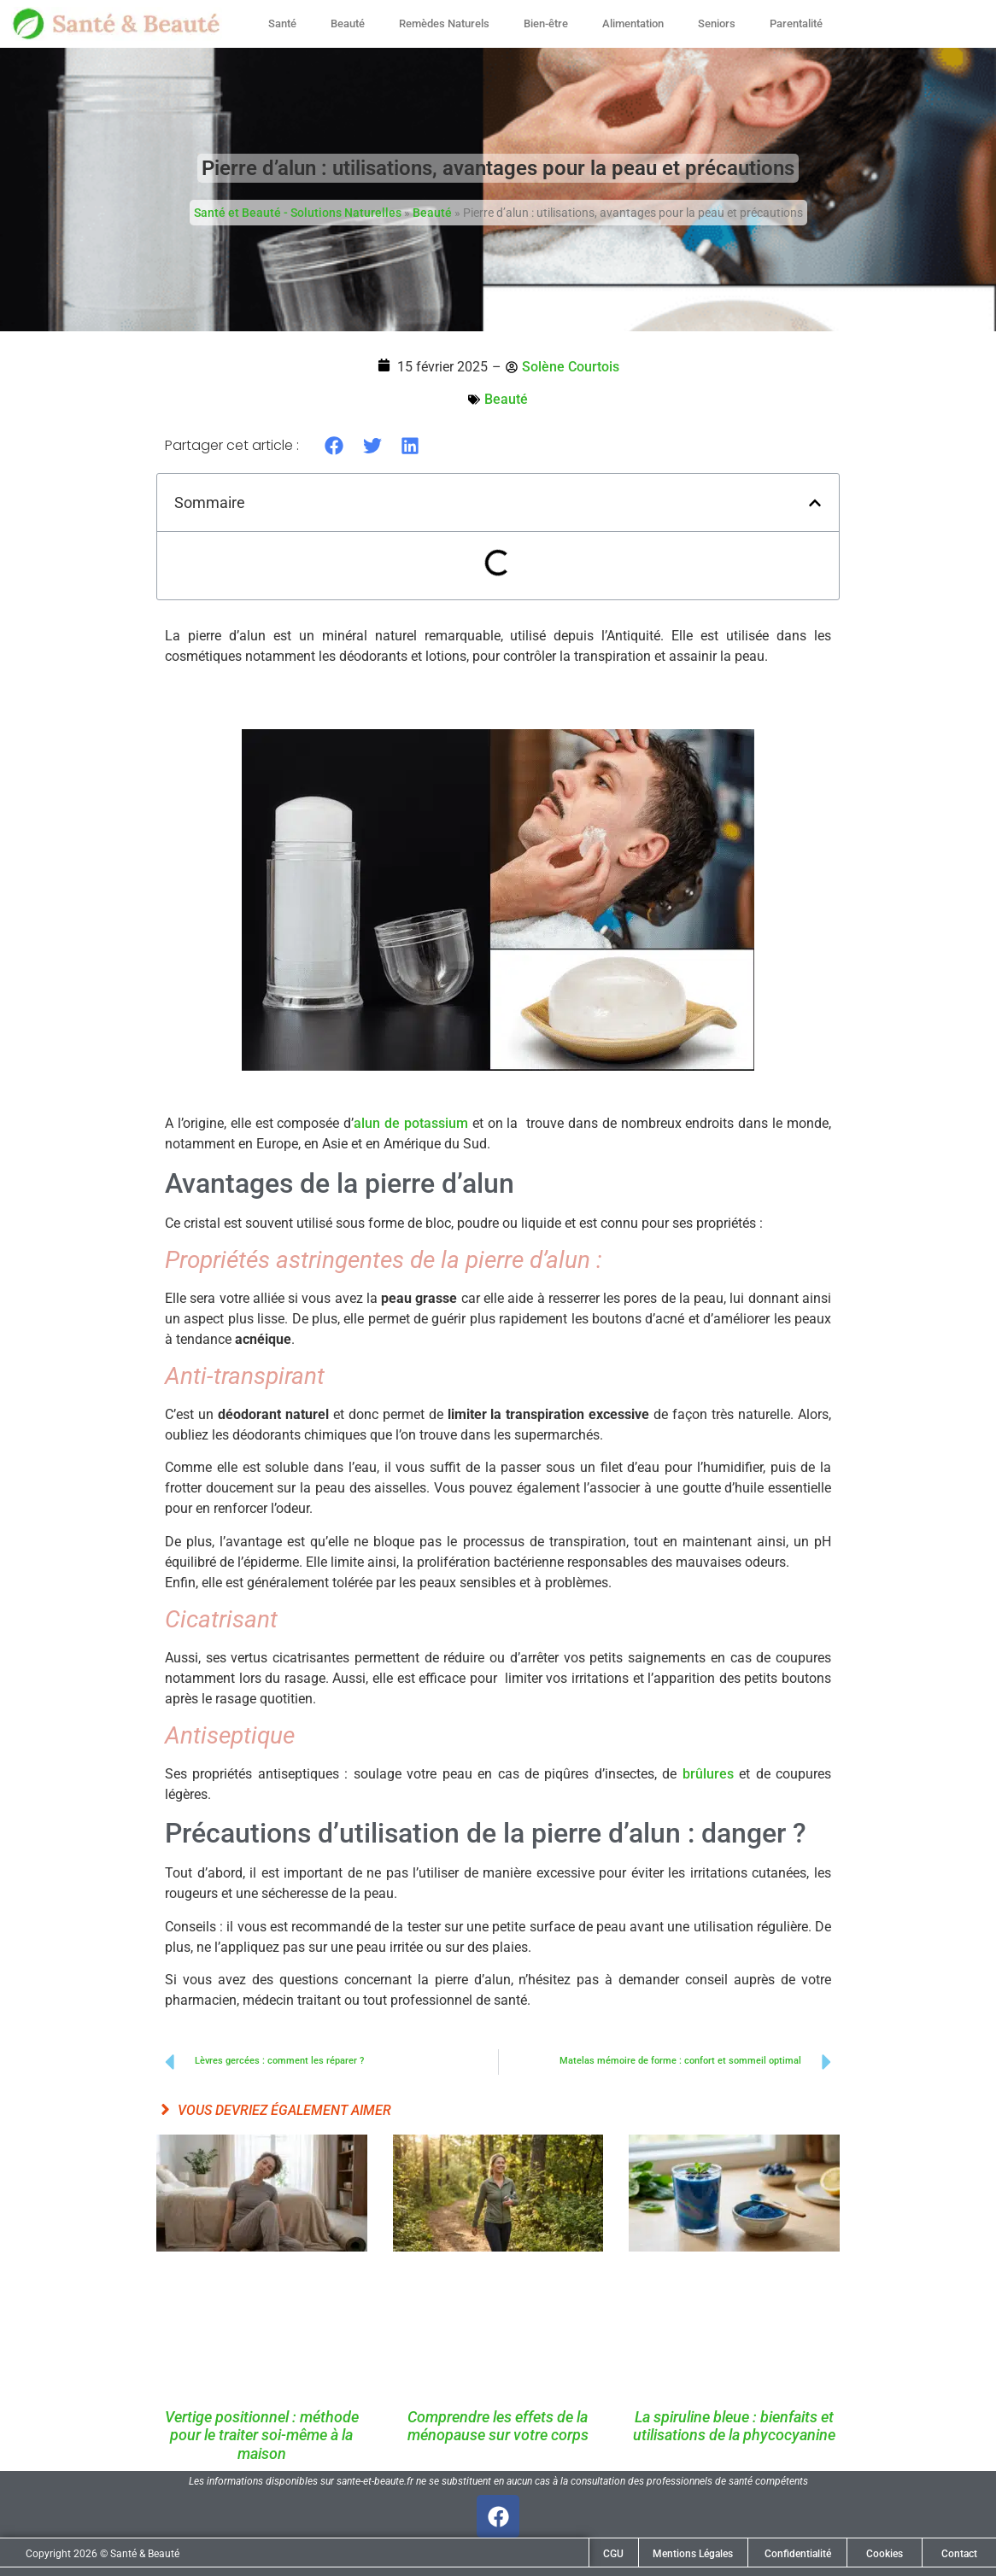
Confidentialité (798, 2554)
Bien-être (546, 23)
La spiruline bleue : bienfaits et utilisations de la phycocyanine (734, 2426)
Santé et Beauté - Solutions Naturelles (297, 212)
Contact (959, 2554)
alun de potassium (411, 1123)
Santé (282, 23)
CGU (613, 2554)
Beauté (348, 23)
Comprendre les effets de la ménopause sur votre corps (498, 2426)
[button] (334, 445)
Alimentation (633, 23)
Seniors (716, 23)
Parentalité (796, 23)
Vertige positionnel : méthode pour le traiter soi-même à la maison (262, 2435)
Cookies (884, 2554)
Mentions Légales (693, 2554)
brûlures (708, 1774)
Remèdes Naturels (444, 23)
